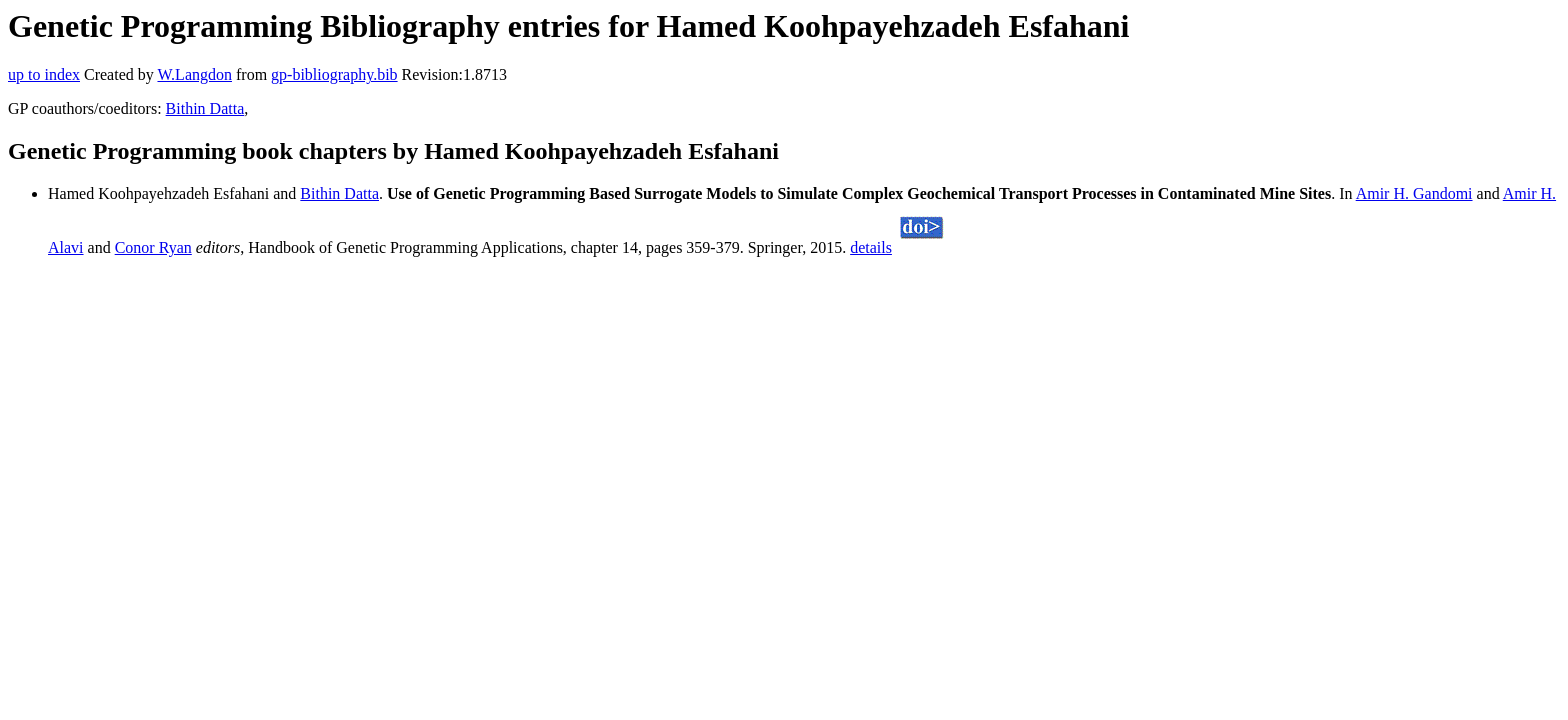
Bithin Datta (205, 108)
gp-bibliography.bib (334, 74)
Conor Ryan (153, 247)
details (871, 247)
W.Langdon (194, 74)
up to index (44, 74)
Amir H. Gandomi (1414, 193)
